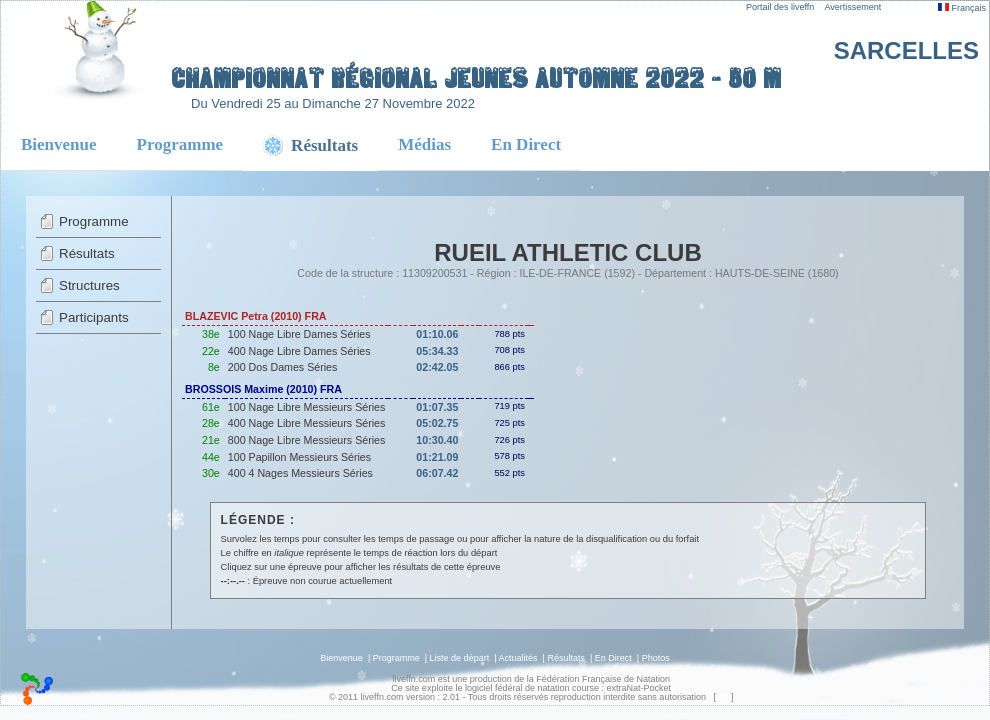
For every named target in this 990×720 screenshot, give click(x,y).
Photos (656, 658)
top (722, 697)
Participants (94, 317)
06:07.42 (437, 473)
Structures (89, 285)
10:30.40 (437, 440)
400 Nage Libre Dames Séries (299, 351)
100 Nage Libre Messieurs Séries (307, 407)
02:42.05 (437, 367)
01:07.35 (437, 407)
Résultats (87, 253)
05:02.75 (437, 423)
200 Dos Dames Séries (283, 367)
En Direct (526, 144)
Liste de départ (460, 658)
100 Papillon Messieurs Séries (299, 457)
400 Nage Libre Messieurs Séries (307, 423)
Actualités (518, 658)
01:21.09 (437, 457)
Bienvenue (59, 144)
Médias (424, 144)
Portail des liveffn (780, 7)
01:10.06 (437, 334)
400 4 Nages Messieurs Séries (300, 473)
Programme (180, 144)
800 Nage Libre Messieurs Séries (307, 440)
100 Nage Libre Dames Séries (299, 334)
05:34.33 (437, 351)
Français (962, 8)
